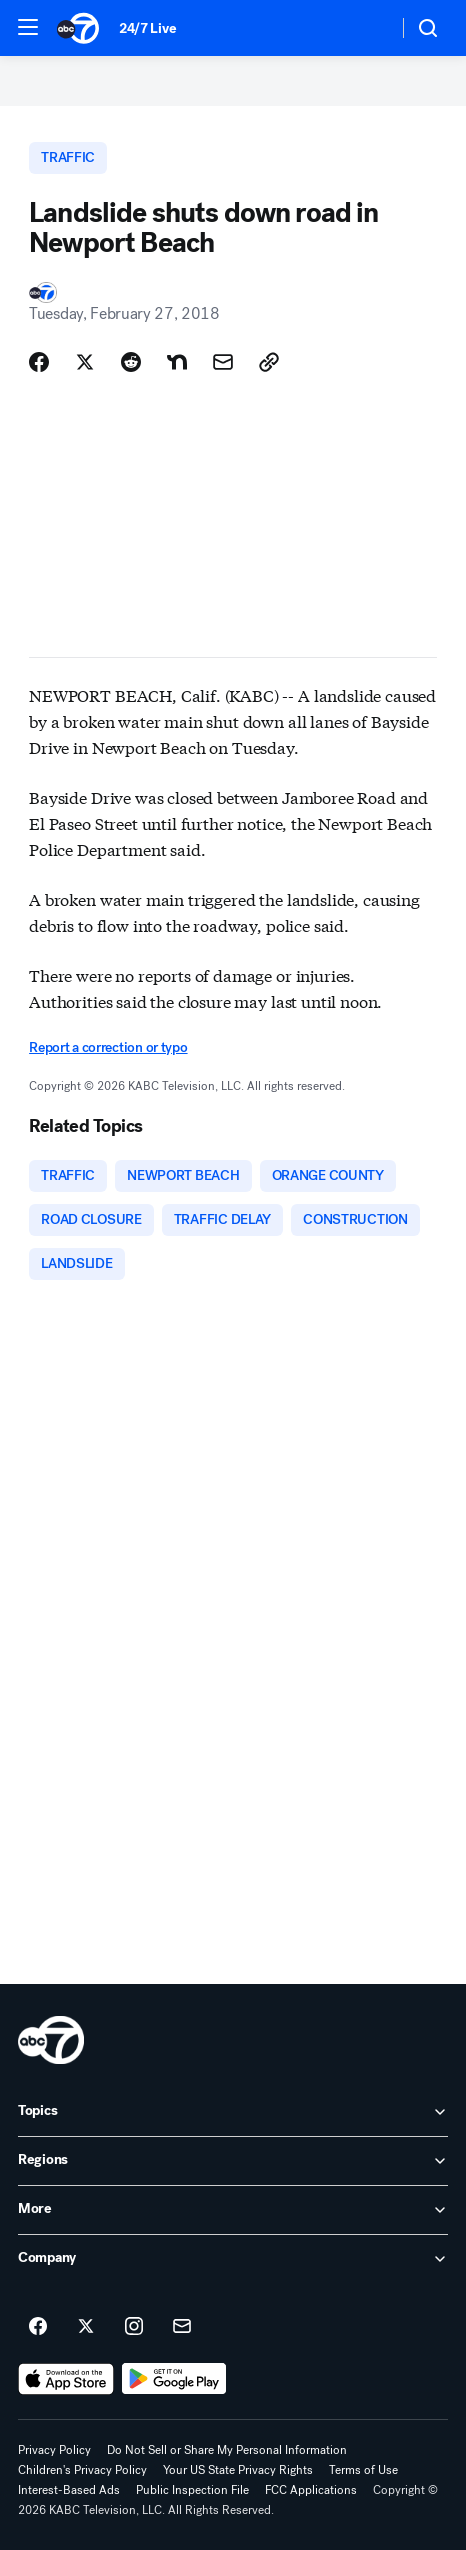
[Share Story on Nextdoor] (177, 362)
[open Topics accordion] (233, 2112)
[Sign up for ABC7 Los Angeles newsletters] (182, 2327)
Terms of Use (363, 2470)
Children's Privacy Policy (82, 2470)
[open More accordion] (233, 2210)
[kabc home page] (51, 2040)
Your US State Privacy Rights (238, 2470)
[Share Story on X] (85, 362)
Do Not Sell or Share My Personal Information (227, 2450)
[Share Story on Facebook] (39, 362)
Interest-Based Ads (69, 2490)
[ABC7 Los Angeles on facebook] (38, 2327)
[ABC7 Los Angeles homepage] (78, 28)
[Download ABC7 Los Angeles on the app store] (66, 2379)
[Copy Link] (269, 362)
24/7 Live (147, 28)
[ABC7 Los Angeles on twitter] (86, 2327)
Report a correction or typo (108, 1047)
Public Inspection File (192, 2490)
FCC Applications (311, 2490)
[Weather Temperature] (366, 28)
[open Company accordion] (233, 2259)
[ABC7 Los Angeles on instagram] (134, 2327)
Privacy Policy (54, 2450)
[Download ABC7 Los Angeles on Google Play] (174, 2379)
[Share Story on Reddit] (131, 362)
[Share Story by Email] (223, 362)
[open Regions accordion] (233, 2161)
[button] (28, 27)
